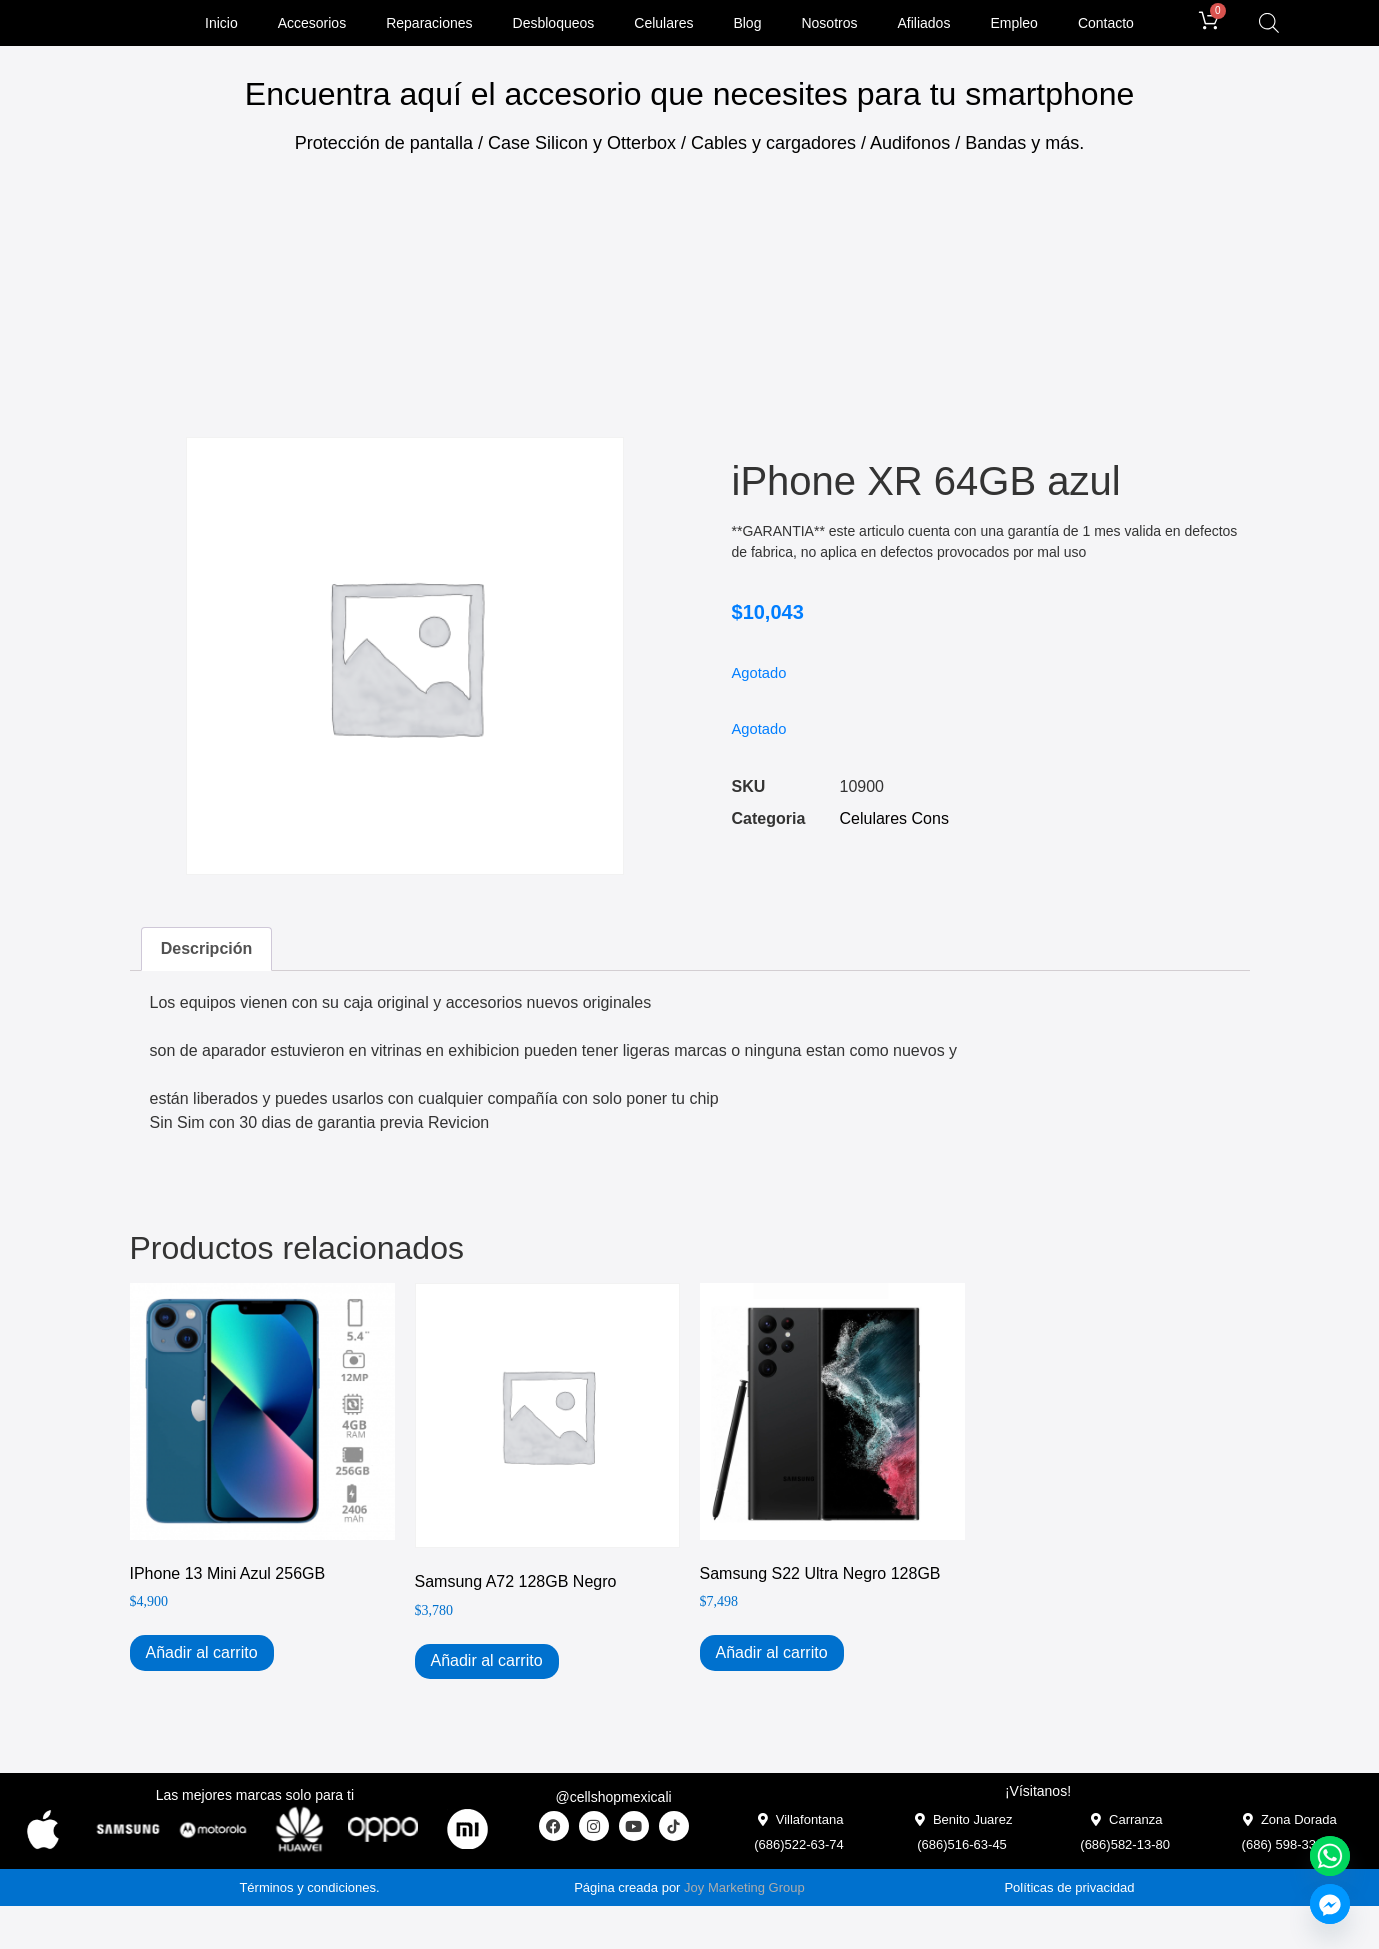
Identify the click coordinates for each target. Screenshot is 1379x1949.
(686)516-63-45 (962, 1848)
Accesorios (312, 25)
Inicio (221, 25)
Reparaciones (429, 25)
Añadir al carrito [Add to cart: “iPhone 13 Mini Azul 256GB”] (202, 1656)
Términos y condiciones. (309, 1891)
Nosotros (829, 25)
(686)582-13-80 (1125, 1848)
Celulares (663, 25)
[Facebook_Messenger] (1330, 1904)
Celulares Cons (894, 822)
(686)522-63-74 (799, 1848)
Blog (747, 25)
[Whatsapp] (1330, 1856)
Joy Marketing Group (744, 1891)
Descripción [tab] (207, 952)
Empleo (1013, 25)
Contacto (1106, 25)
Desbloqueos (554, 25)
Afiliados (923, 25)
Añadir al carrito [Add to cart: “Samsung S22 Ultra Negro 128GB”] (772, 1656)
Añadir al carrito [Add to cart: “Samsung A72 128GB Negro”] (487, 1664)
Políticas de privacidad (1069, 1891)
